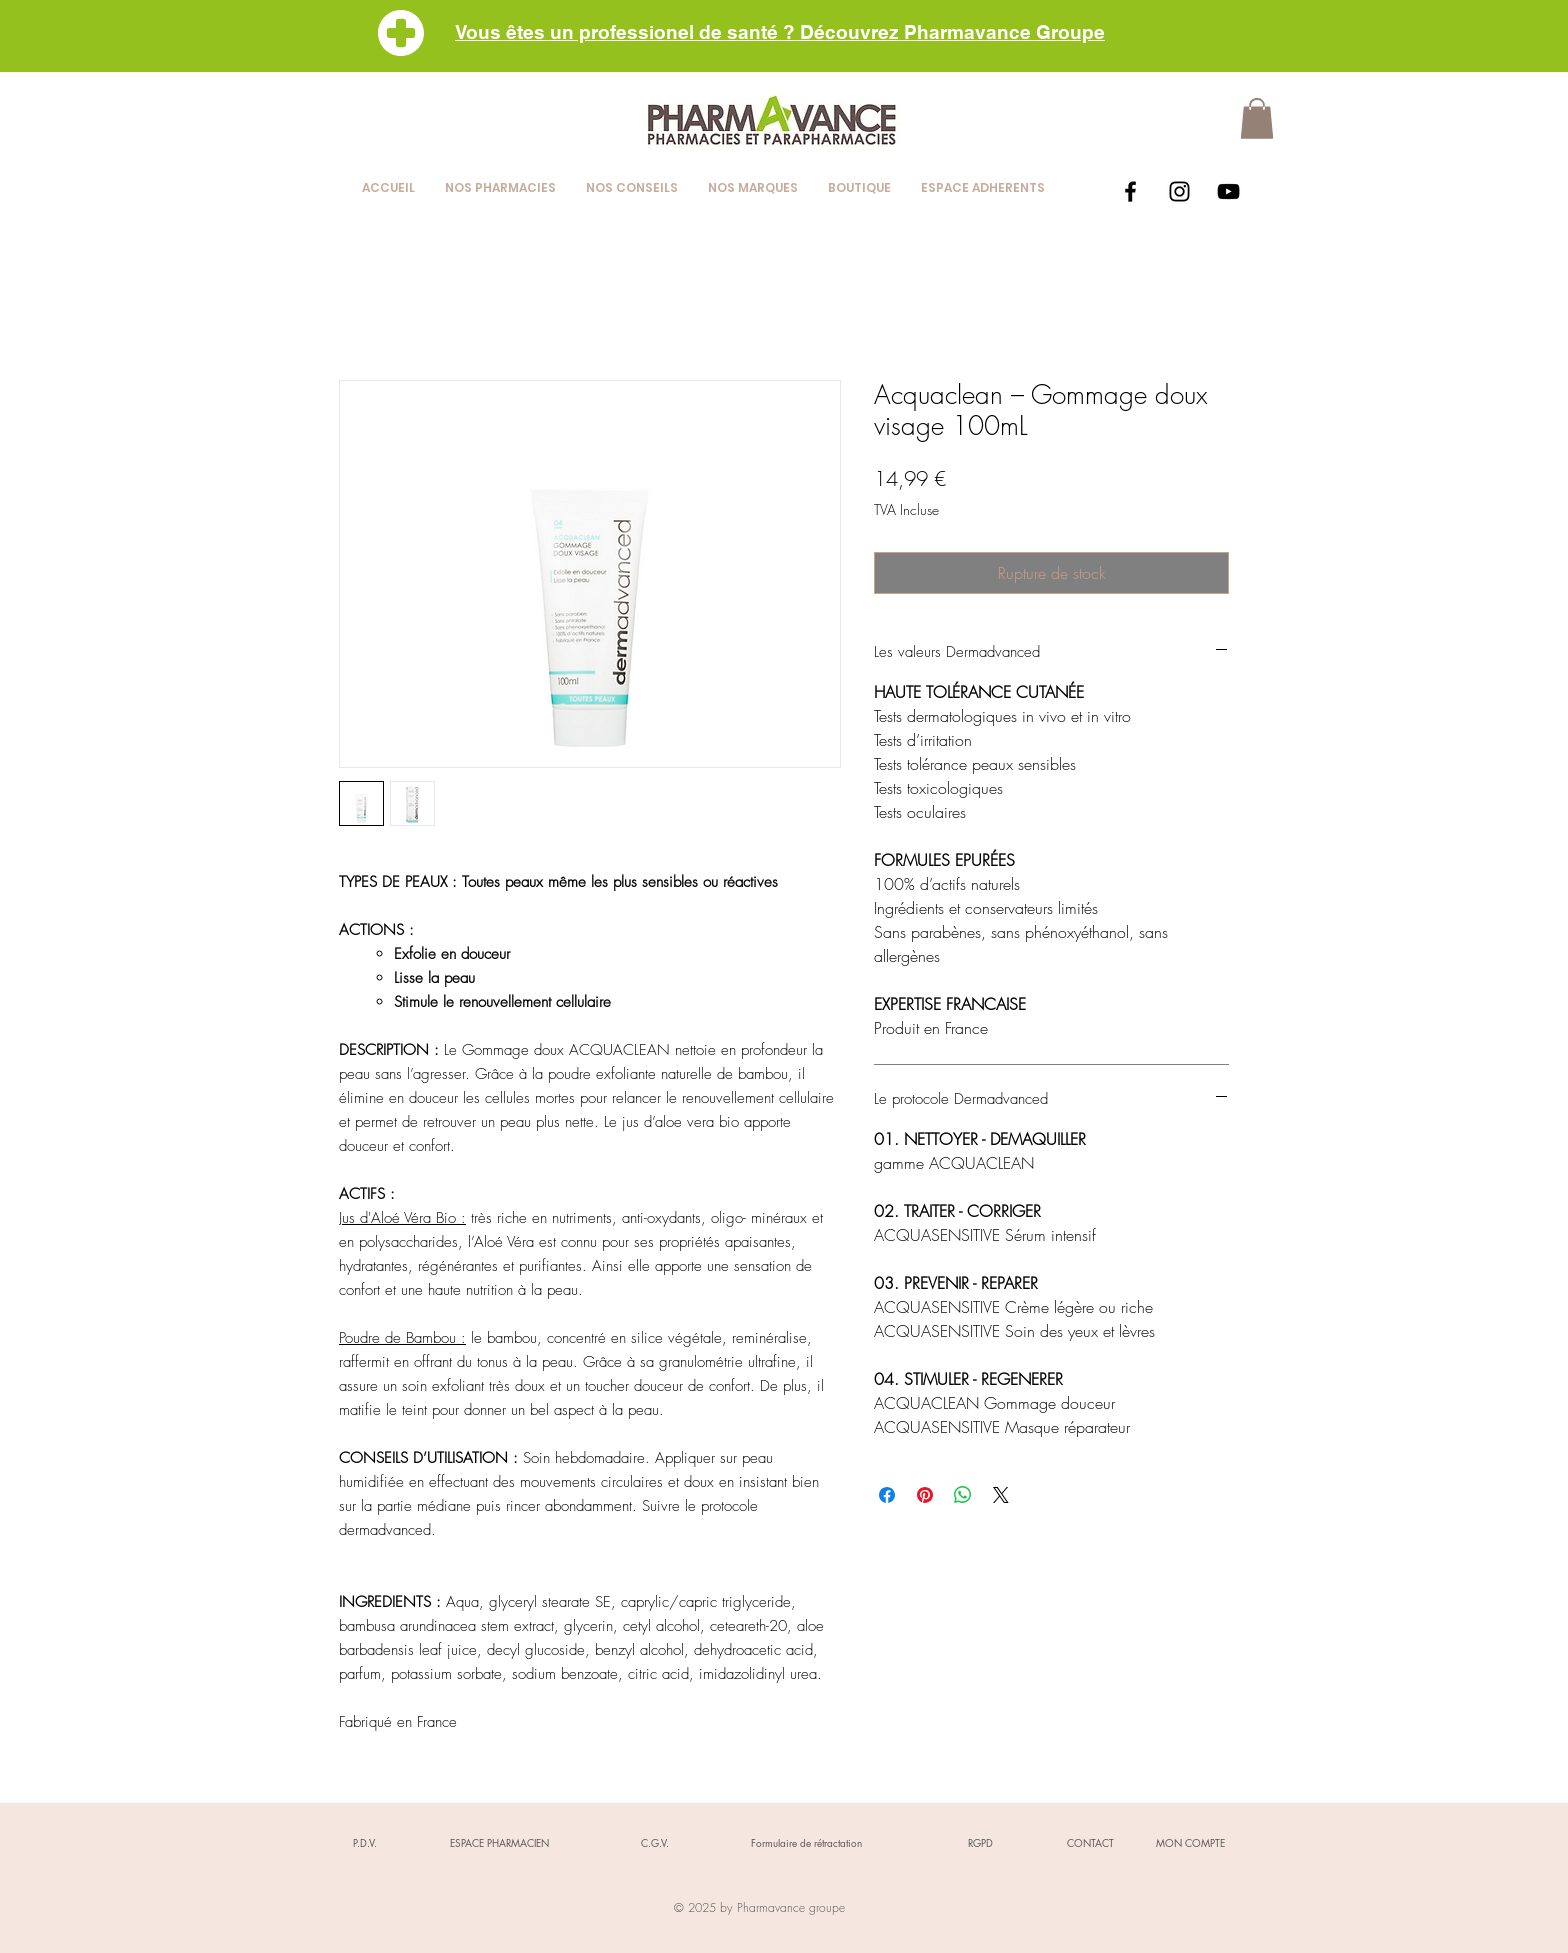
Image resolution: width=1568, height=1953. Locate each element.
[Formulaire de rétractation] (806, 1843)
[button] (1257, 118)
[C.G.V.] (655, 1843)
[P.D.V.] (365, 1843)
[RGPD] (980, 1843)
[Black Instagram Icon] (1179, 191)
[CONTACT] (1090, 1843)
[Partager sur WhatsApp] (963, 1495)
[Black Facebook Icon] (1130, 191)
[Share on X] (1001, 1495)
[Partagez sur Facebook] (887, 1495)
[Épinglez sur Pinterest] (925, 1495)
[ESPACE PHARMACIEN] (499, 1843)
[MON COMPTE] (1190, 1843)
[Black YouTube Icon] (1228, 191)
